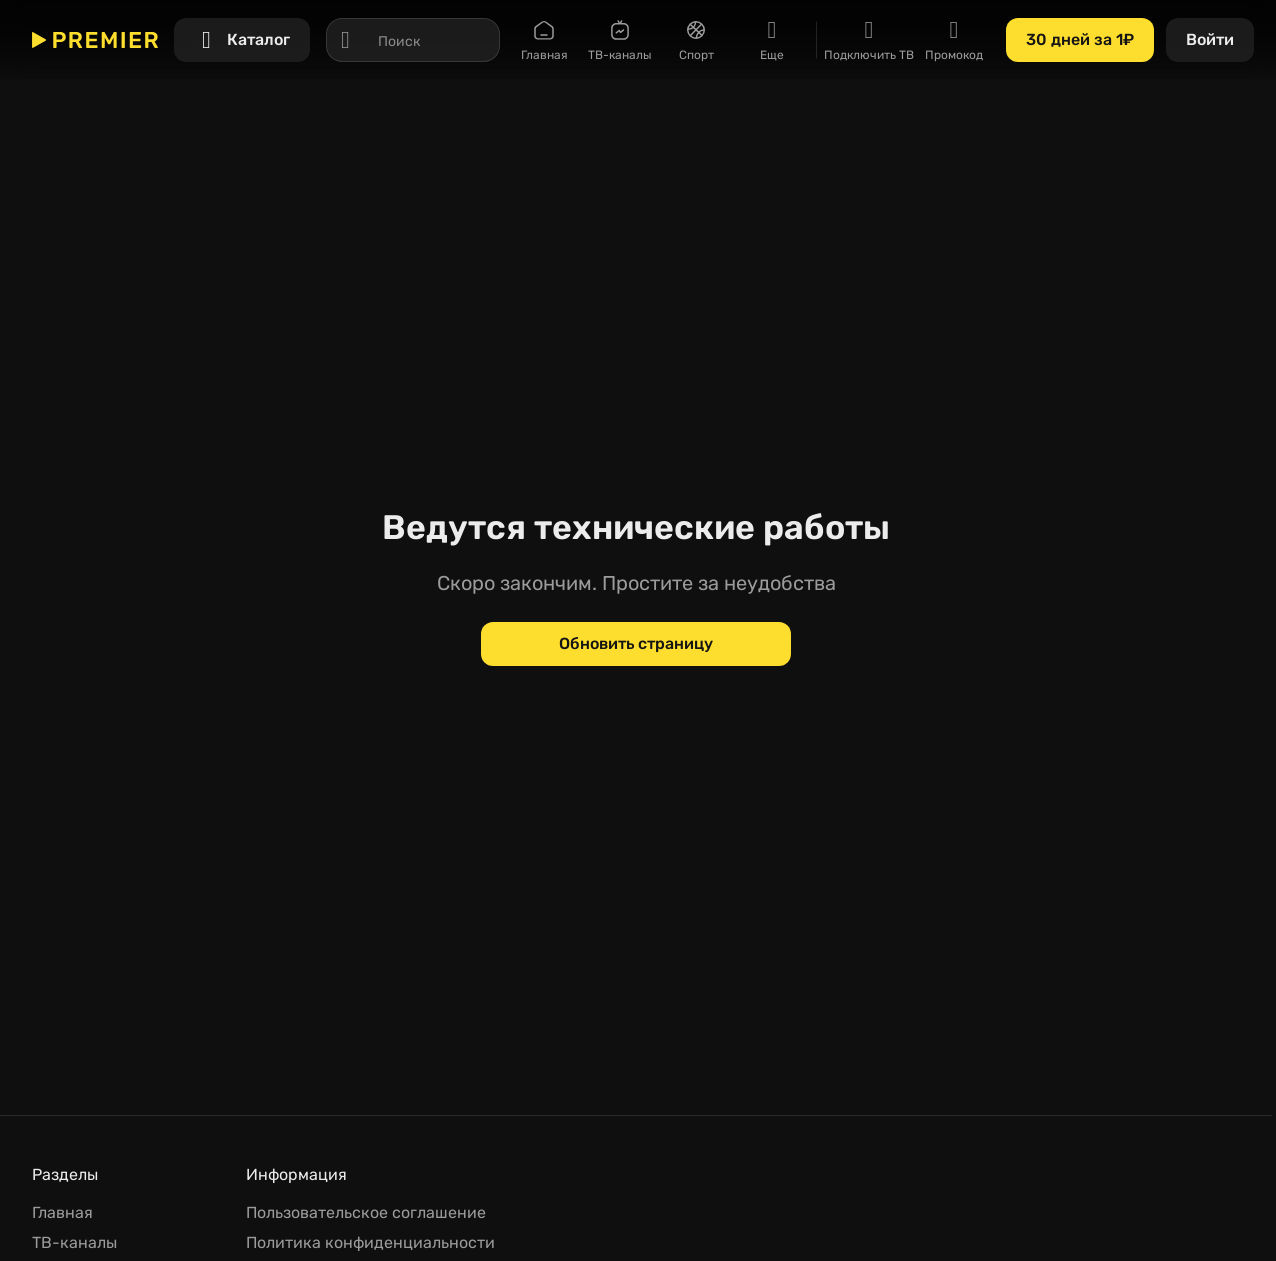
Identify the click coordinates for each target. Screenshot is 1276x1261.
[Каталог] (242, 40)
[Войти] (1210, 40)
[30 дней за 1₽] (1080, 40)
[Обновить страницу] (636, 644)
